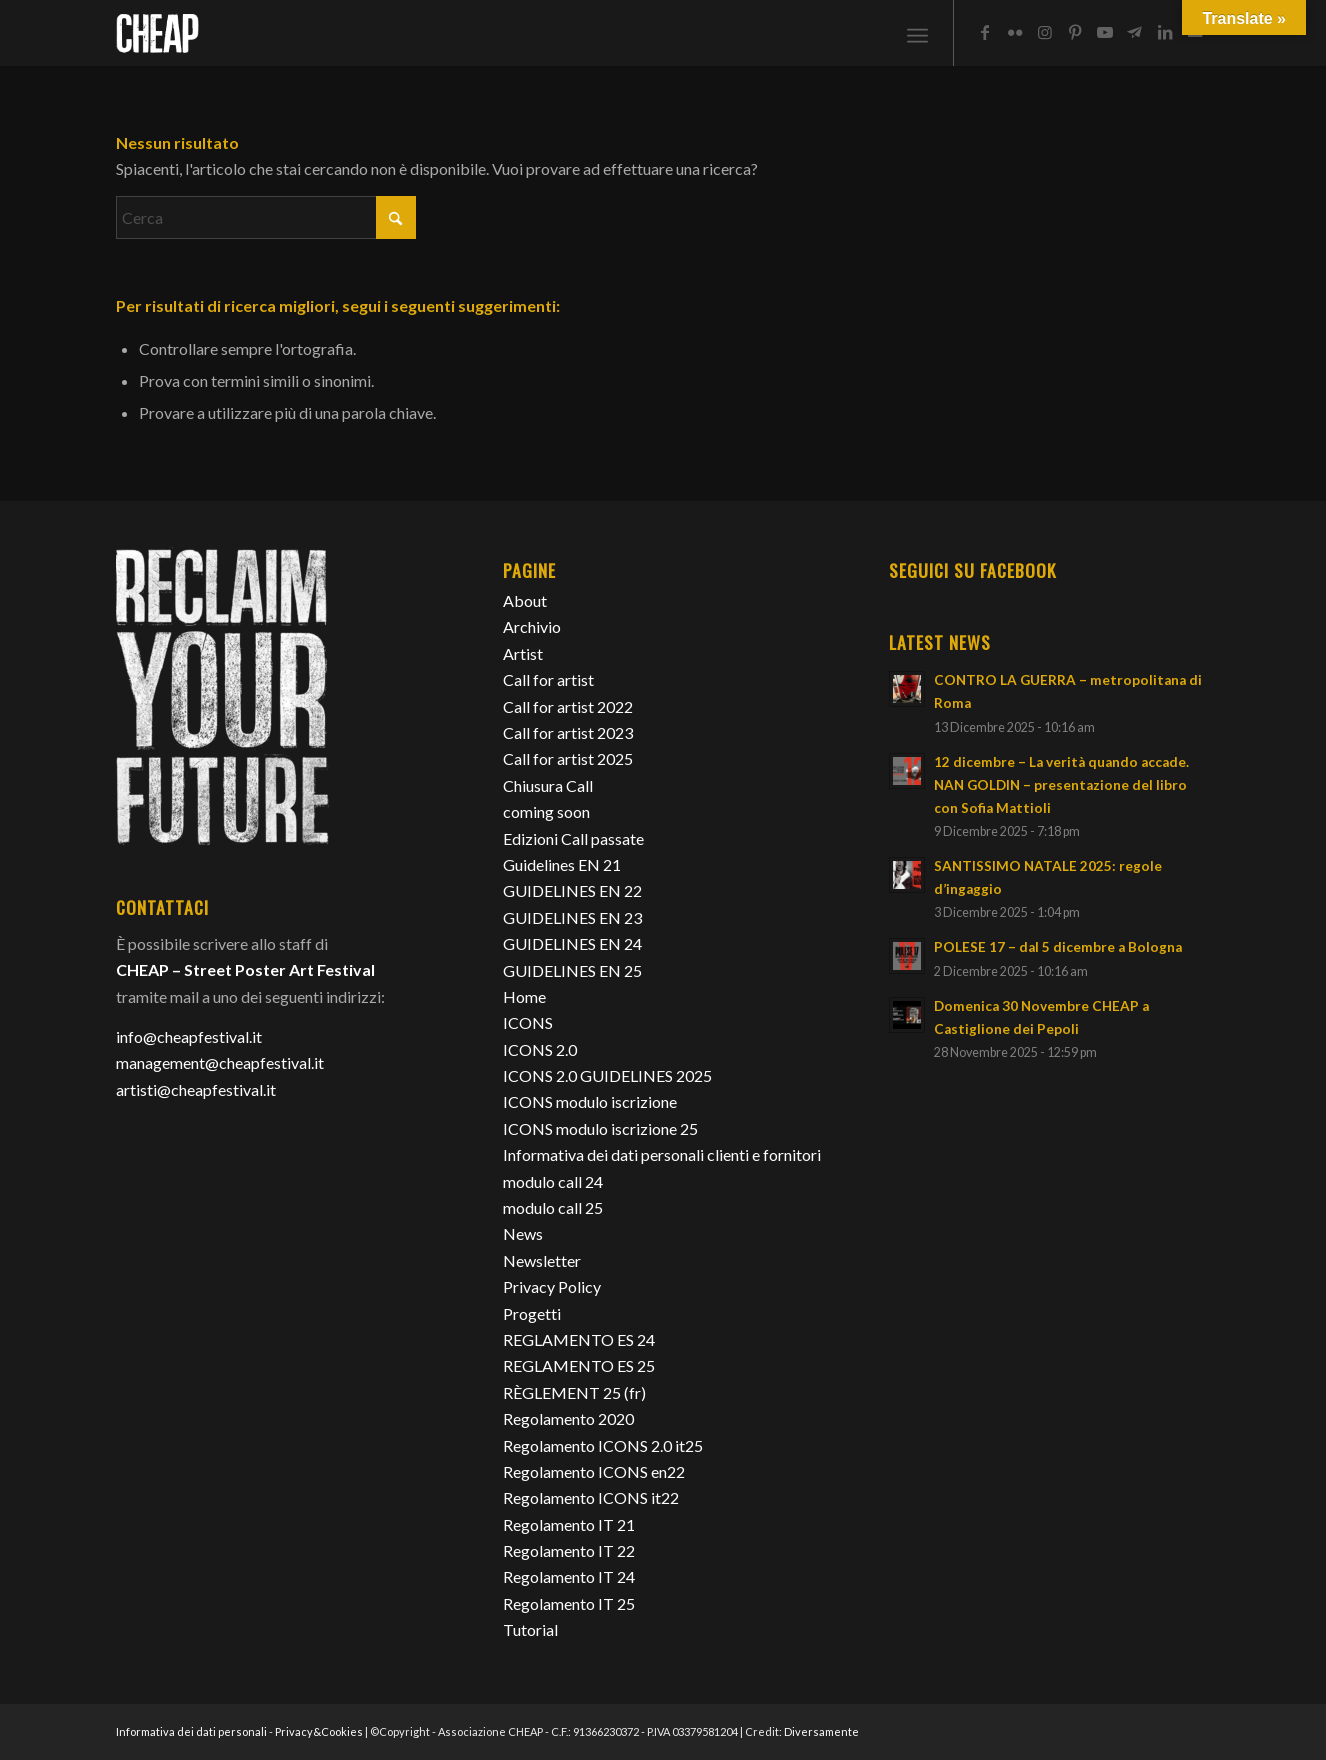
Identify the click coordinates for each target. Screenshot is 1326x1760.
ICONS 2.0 (540, 1049)
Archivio (532, 626)
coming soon (546, 811)
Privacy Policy (552, 1286)
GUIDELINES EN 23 (572, 917)
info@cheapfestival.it (189, 1036)
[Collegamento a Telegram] (1135, 32)
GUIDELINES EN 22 (572, 890)
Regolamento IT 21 (569, 1524)
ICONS (528, 1022)
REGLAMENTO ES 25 (579, 1365)
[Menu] (917, 33)
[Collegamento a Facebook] (985, 32)
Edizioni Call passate (573, 838)
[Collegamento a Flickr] (1015, 32)
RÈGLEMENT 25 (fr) (574, 1392)
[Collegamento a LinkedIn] (1165, 32)
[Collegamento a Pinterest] (1075, 32)
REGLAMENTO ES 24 (579, 1339)
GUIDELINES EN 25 (572, 970)
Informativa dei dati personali (191, 1731)
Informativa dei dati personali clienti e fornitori (662, 1154)
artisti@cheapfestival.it (196, 1089)
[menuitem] (917, 33)
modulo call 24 (553, 1181)
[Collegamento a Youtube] (1105, 32)
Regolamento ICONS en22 (594, 1471)
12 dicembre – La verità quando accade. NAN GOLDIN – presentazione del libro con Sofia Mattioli (1061, 785)
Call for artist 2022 (568, 706)
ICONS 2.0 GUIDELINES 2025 (607, 1075)
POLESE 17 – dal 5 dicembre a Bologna (1058, 947)
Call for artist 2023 (568, 732)
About (525, 600)
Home (524, 996)
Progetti (532, 1313)
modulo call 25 (553, 1207)
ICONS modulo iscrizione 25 (600, 1128)
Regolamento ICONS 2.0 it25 (603, 1445)
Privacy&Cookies (319, 1731)
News (523, 1233)
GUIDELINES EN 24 (572, 943)
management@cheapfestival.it (220, 1062)
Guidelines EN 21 (562, 864)
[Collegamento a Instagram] (1045, 32)
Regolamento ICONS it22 (591, 1497)
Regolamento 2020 (568, 1418)
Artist (523, 653)
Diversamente (821, 1731)
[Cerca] (266, 217)
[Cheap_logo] (157, 33)
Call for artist (548, 679)
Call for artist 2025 (568, 758)
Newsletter (542, 1260)
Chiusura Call (548, 785)
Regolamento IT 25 (569, 1603)
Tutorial (530, 1629)
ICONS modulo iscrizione (590, 1101)
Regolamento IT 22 (569, 1550)
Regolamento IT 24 (569, 1576)
